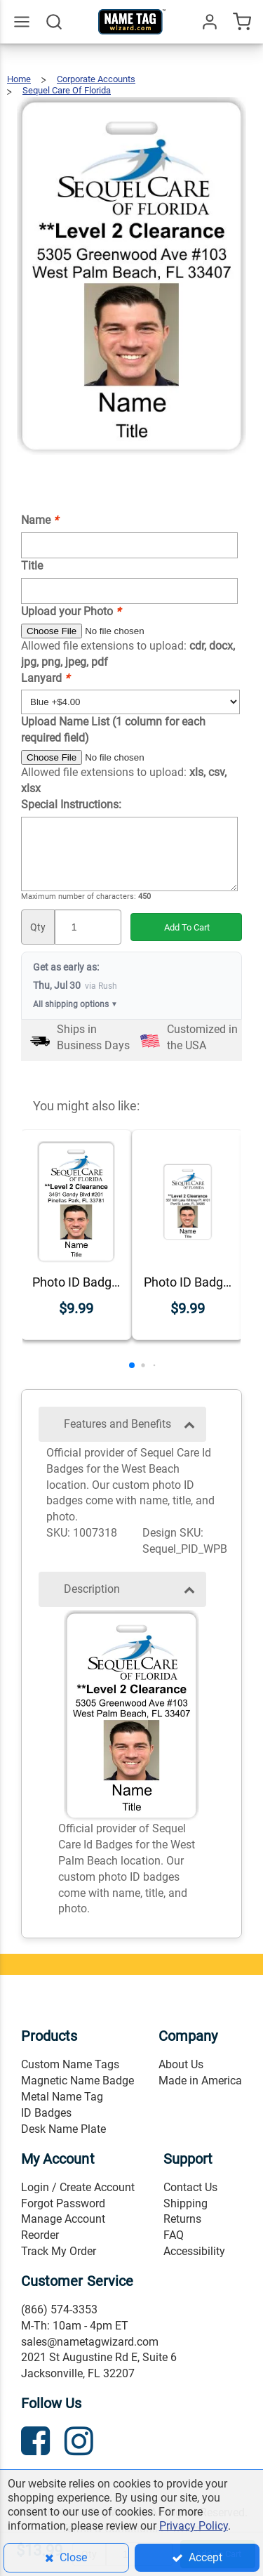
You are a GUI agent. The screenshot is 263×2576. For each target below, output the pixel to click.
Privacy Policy (193, 2525)
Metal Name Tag (62, 2096)
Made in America (200, 2080)
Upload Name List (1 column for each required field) (113, 729)
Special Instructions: (71, 804)
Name (39, 520)
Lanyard (45, 678)
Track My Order (58, 2251)
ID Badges (46, 2113)
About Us (181, 2064)
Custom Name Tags (70, 2064)
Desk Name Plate (63, 2129)
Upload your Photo (71, 611)
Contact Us (190, 2187)
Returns (182, 2219)
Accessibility (194, 2251)
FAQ (173, 2235)
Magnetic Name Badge (77, 2080)
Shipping (185, 2203)
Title (32, 565)
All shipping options (75, 1004)
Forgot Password (63, 2203)
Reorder (40, 2235)
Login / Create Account (78, 2187)
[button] (132, 1365)
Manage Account (63, 2219)
